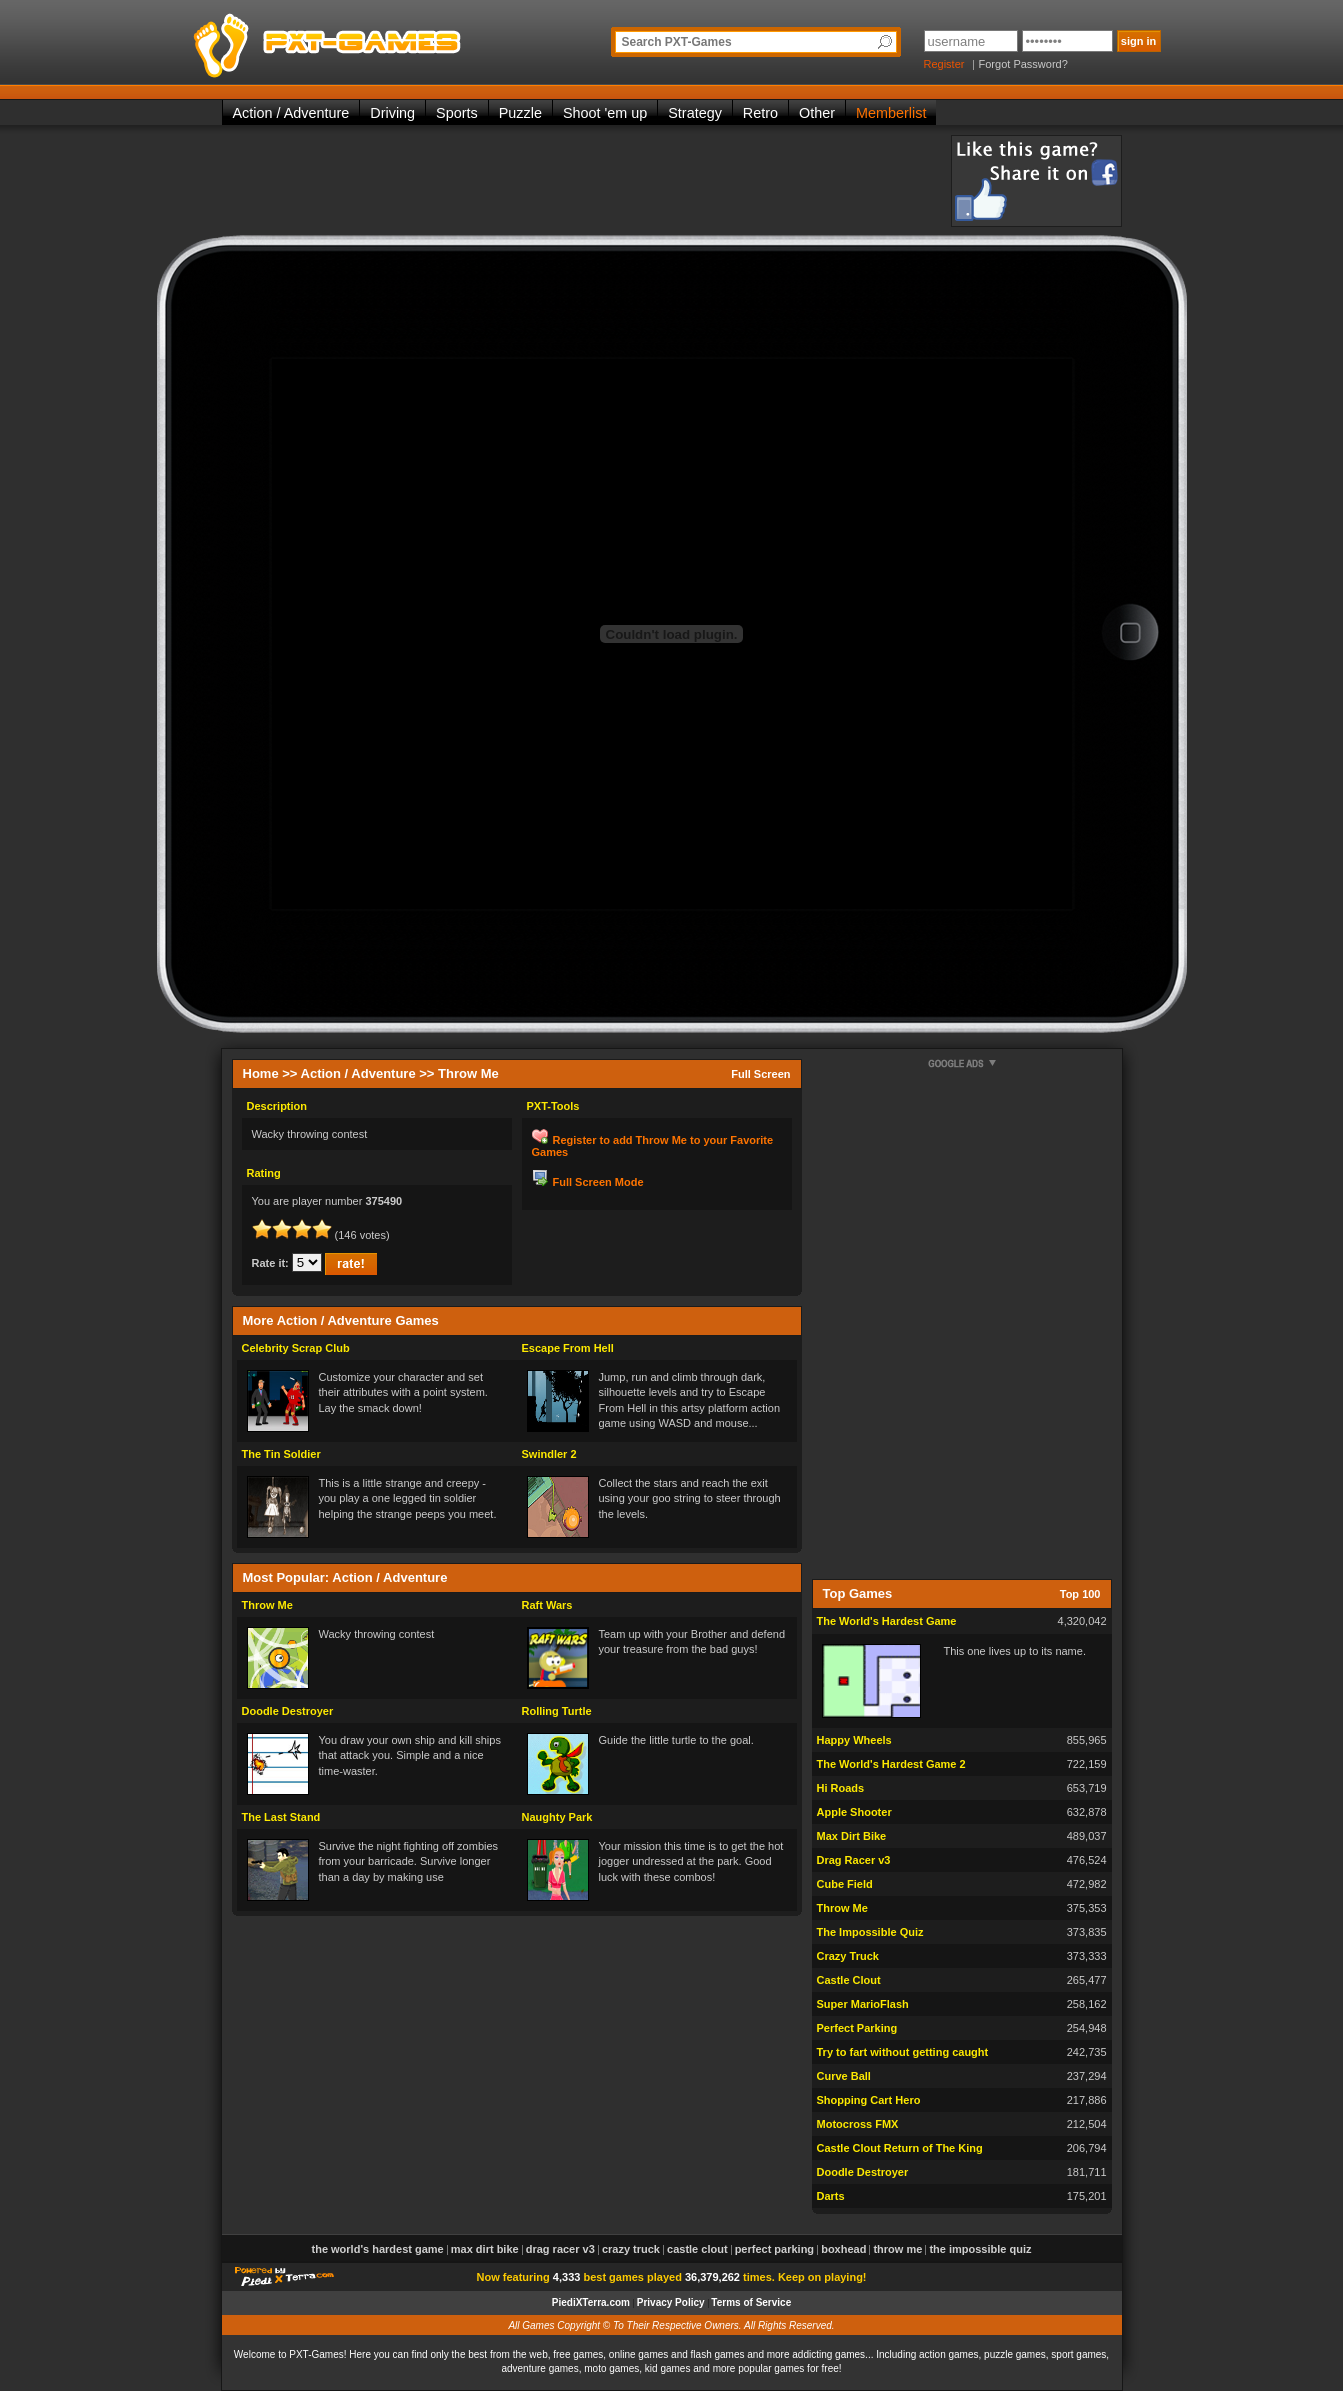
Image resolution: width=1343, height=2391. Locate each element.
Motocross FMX (858, 2124)
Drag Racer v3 (854, 1860)
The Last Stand (281, 1817)
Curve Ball (844, 2076)
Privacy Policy (671, 2302)
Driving (392, 113)
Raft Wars (547, 1605)
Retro (760, 113)
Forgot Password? (1023, 64)
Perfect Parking (857, 2028)
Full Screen (760, 1074)
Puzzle (520, 113)
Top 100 (1080, 1594)
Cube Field (845, 1884)
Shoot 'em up (605, 113)
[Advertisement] (586, 180)
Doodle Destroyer (288, 1711)
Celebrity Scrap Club (296, 1348)
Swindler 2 (549, 1454)
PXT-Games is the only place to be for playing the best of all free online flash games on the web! (374, 40)
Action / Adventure (291, 113)
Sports (457, 113)
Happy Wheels (854, 1740)
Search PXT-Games (677, 42)
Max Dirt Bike (852, 1836)
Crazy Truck (848, 1956)
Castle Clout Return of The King (900, 2148)
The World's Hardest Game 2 (891, 1764)
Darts (831, 2196)
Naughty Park (557, 1817)
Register (944, 64)
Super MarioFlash (863, 2004)
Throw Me (267, 1605)
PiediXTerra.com (591, 2302)
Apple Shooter (854, 1812)
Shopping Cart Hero (869, 2100)
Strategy (695, 113)
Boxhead (843, 2249)
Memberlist (891, 113)
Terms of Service (751, 2302)
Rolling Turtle (557, 1711)
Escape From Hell (568, 1348)
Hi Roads (841, 1788)
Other (817, 113)
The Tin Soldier (281, 1454)
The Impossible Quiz (870, 1932)
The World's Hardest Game (887, 1621)
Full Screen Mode (598, 1182)
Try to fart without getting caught (903, 2052)
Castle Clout (849, 1980)
